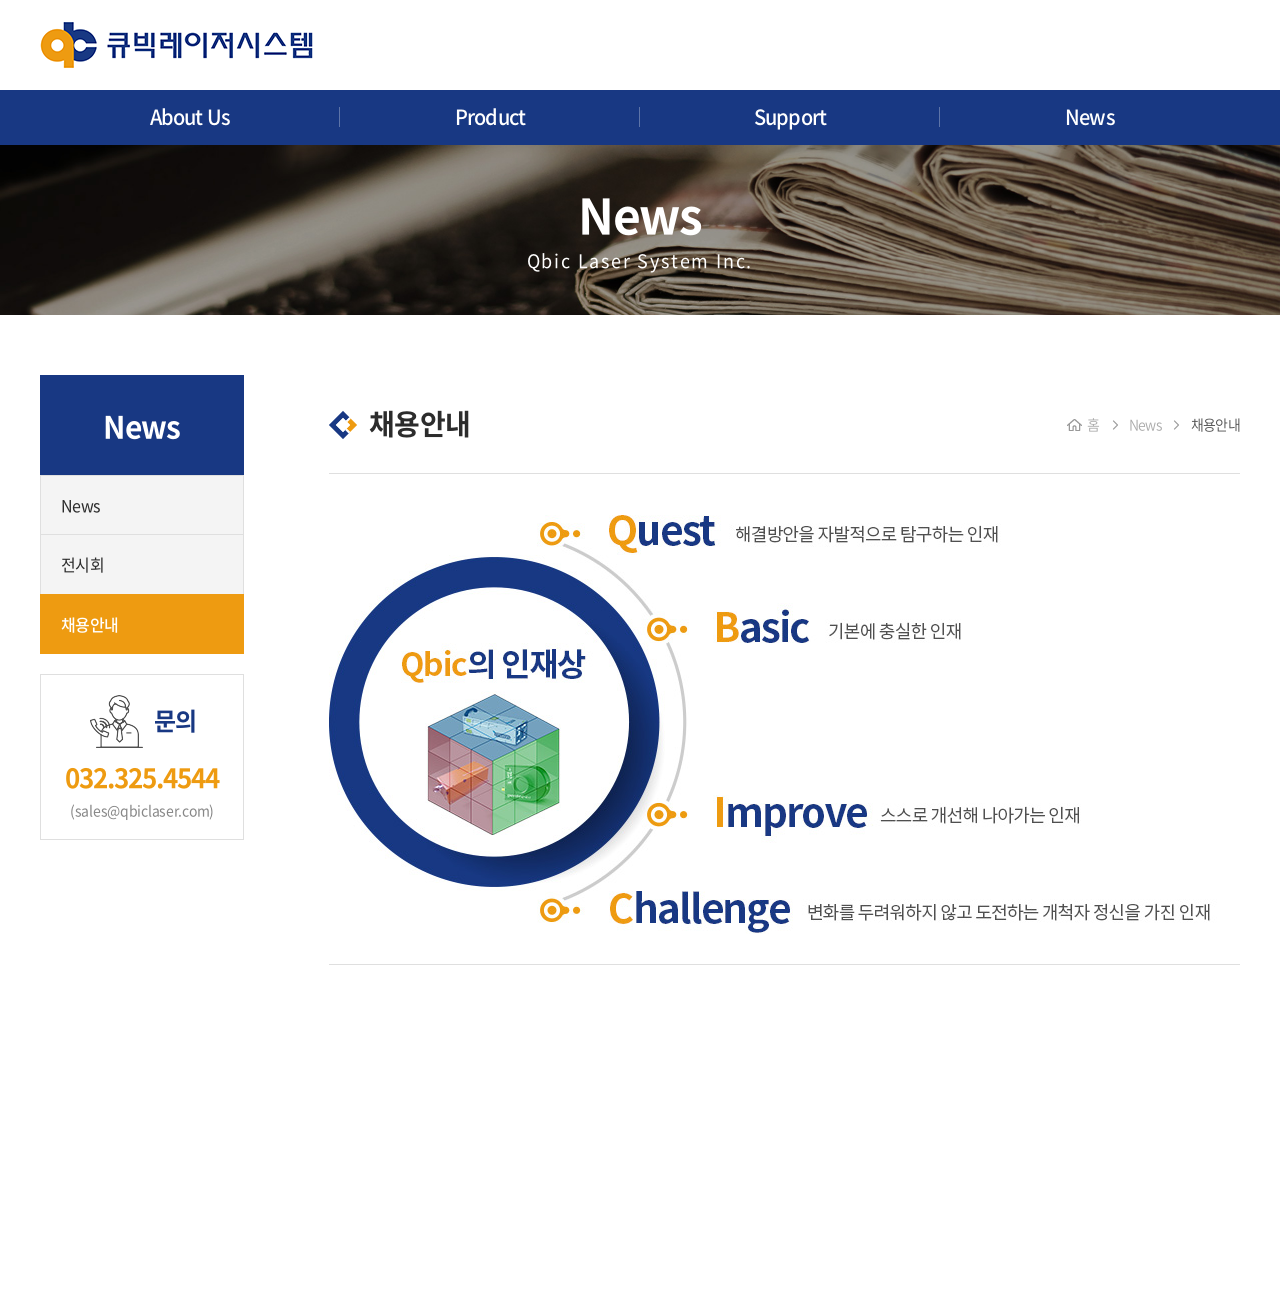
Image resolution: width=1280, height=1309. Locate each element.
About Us (190, 116)
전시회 (82, 564)
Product (490, 116)
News (1090, 116)
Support (790, 116)
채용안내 (89, 624)
